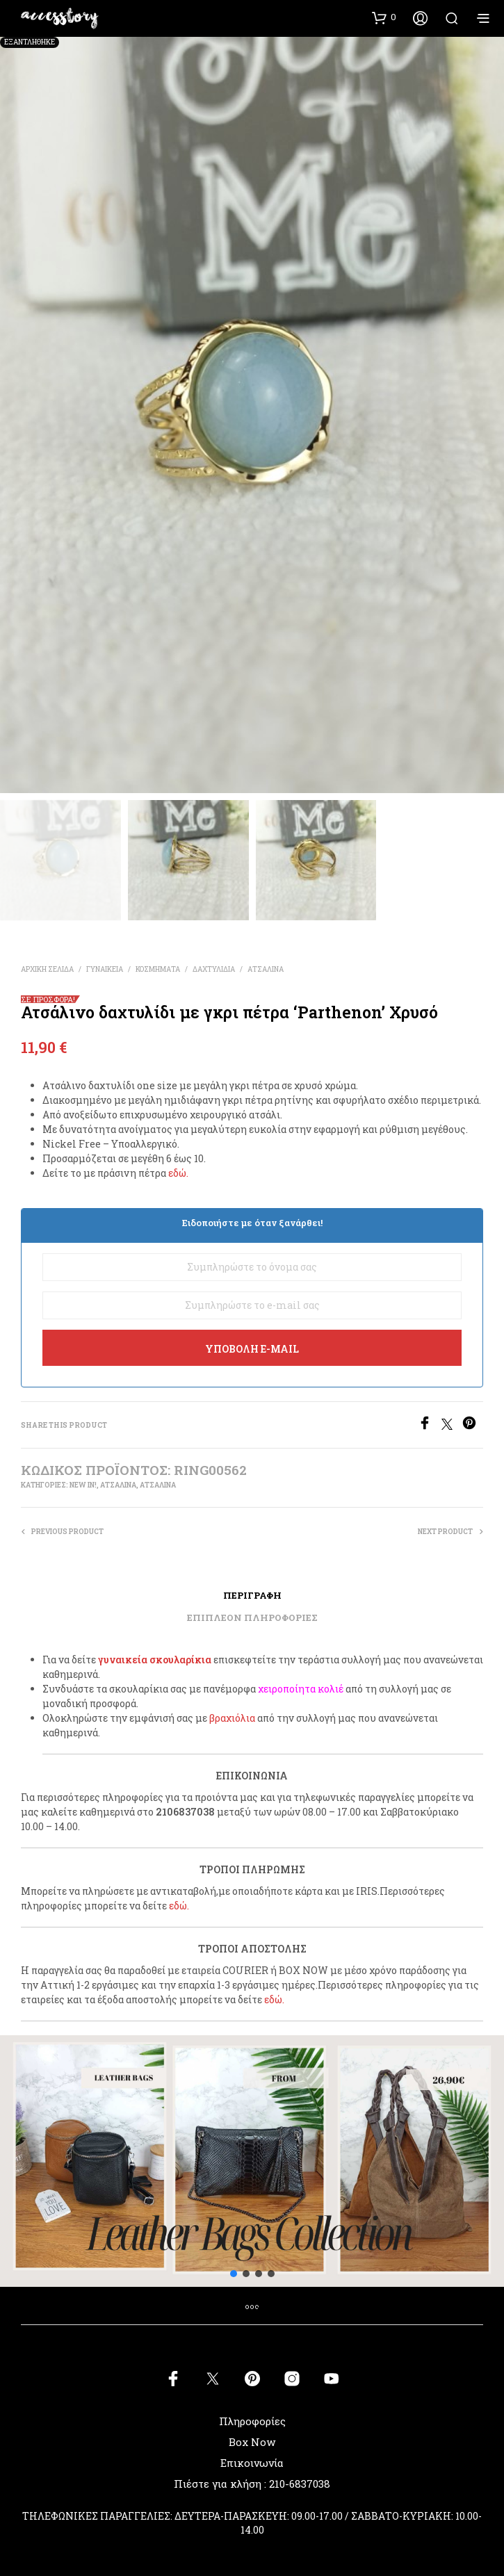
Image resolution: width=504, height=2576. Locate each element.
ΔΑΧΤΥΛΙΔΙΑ (214, 969)
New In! (83, 1485)
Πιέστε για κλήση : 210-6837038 (252, 2484)
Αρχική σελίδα (47, 969)
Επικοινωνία (252, 2463)
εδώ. (178, 1173)
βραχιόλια (232, 1718)
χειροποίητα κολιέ (300, 1688)
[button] (384, 17)
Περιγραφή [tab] (252, 1595)
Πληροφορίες (252, 2421)
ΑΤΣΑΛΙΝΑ (265, 969)
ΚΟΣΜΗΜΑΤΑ (158, 969)
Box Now (252, 2442)
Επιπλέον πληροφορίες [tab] (252, 1617)
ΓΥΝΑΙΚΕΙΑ (104, 969)
